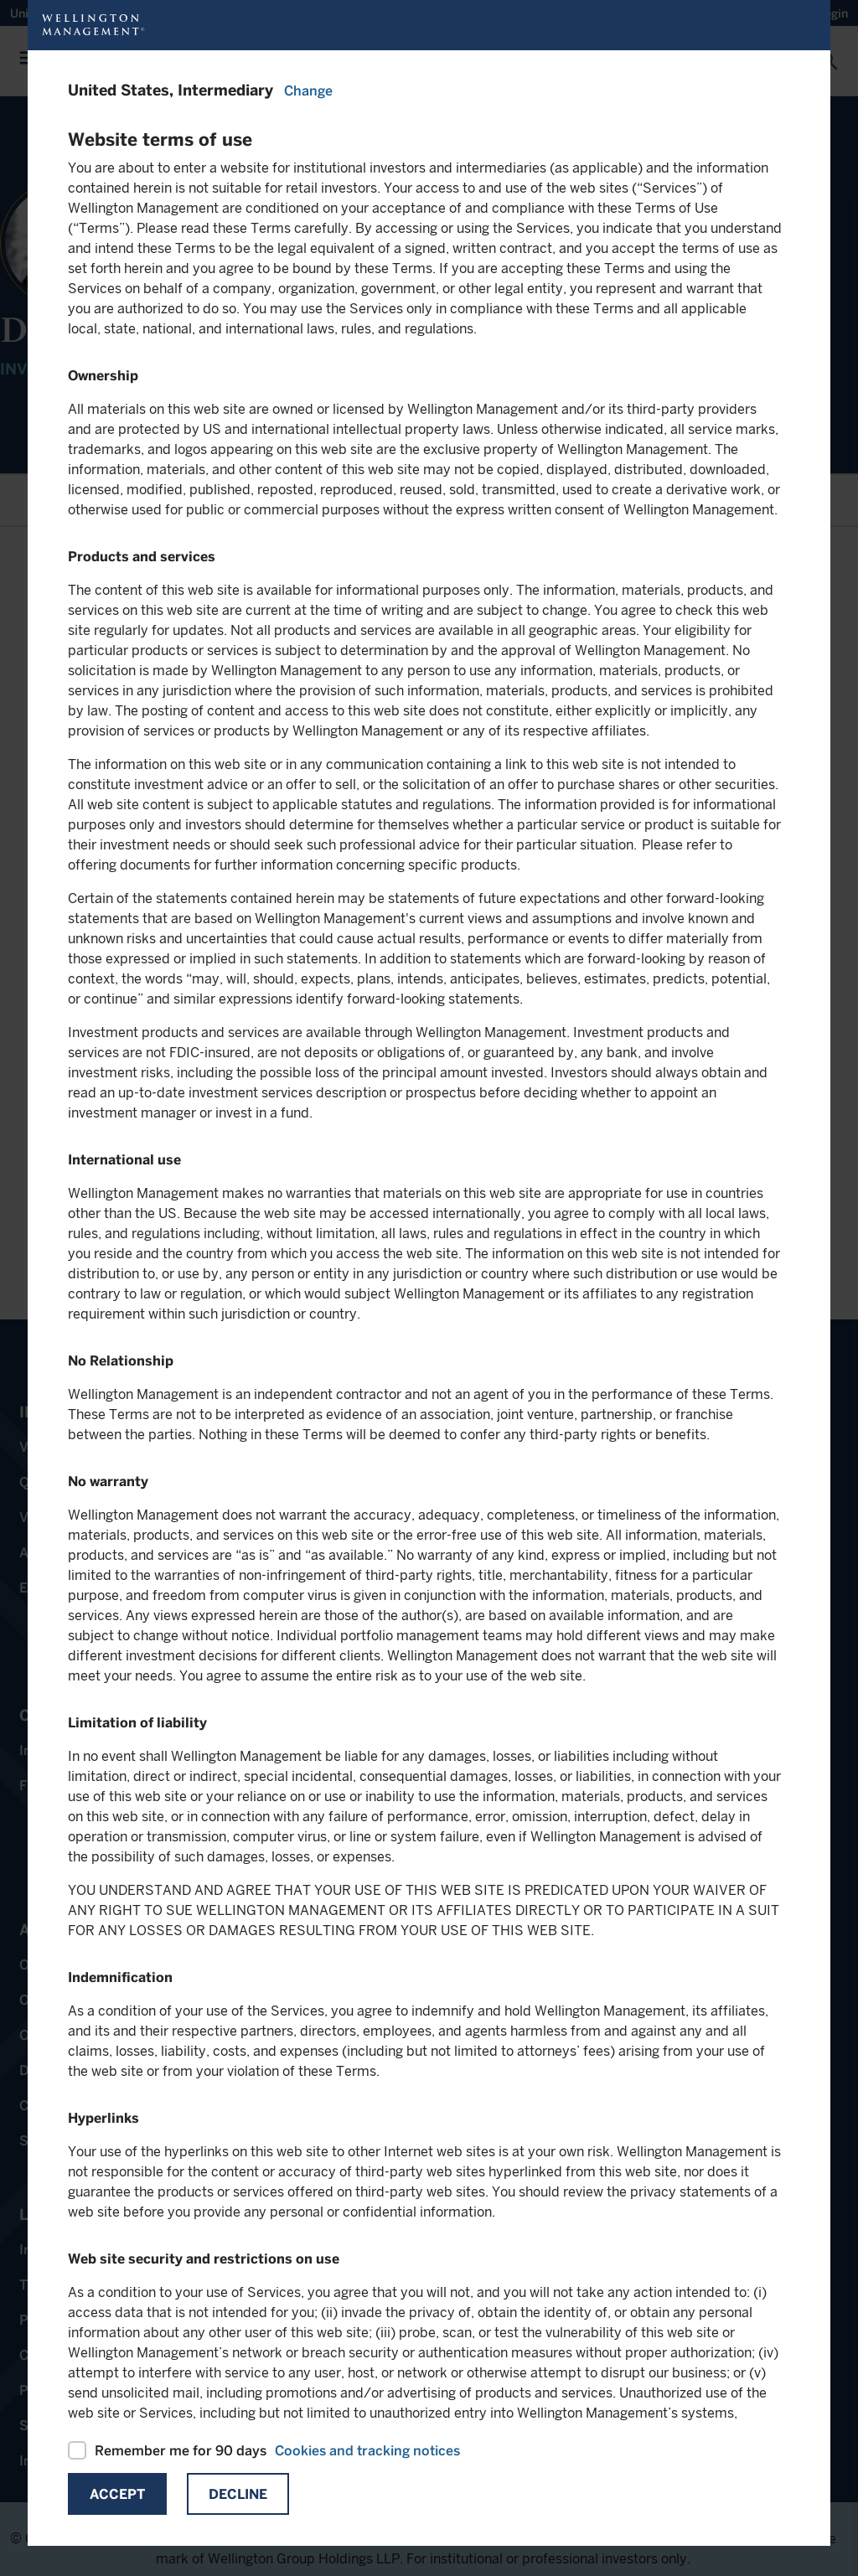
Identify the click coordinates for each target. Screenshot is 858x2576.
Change (308, 91)
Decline (238, 2494)
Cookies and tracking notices (367, 2451)
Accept (117, 2494)
